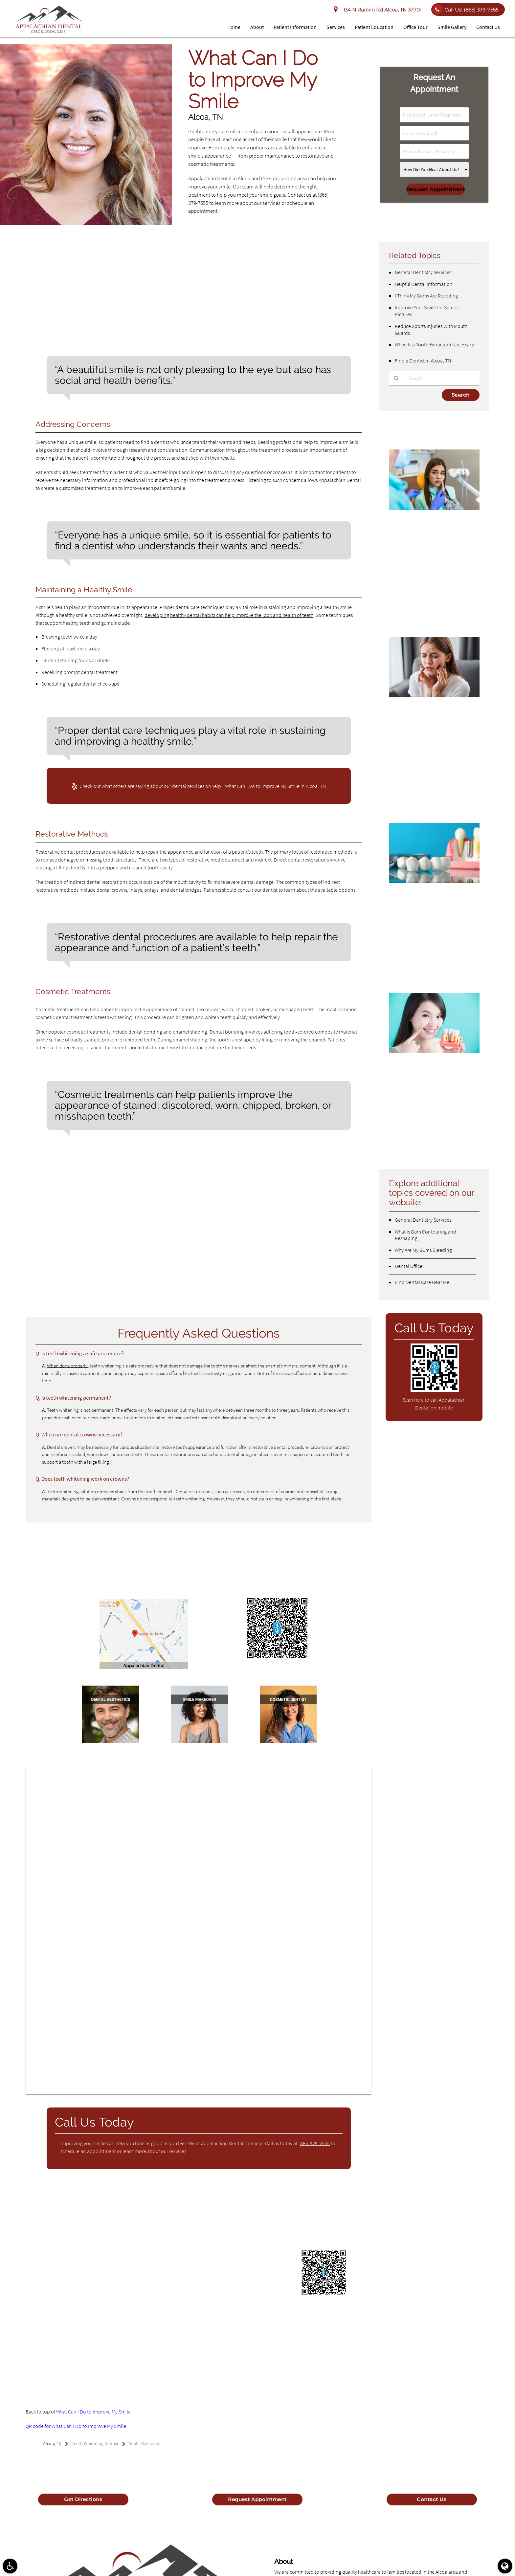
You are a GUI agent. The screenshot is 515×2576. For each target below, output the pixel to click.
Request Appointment (257, 2499)
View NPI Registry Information (186, 2338)
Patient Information (295, 27)
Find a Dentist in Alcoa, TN (423, 360)
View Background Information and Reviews (118, 2350)
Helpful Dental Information (424, 284)
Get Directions (83, 2499)
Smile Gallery (451, 27)
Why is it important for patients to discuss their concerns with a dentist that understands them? (149, 1192)
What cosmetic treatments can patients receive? (96, 1230)
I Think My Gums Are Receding (426, 295)
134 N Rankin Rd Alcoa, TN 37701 (377, 9)
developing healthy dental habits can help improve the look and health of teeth (229, 615)
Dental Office (408, 1266)
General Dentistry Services (423, 272)
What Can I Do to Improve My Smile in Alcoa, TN (275, 786)
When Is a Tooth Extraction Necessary (434, 344)
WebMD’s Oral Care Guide (87, 2239)
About (257, 27)
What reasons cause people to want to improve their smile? (108, 1179)
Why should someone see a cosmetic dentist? (92, 1277)
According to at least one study (92, 314)
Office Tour (415, 27)
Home (233, 27)
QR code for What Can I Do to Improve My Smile (76, 2426)
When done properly (67, 1366)
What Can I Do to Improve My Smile (93, 2411)
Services (335, 27)
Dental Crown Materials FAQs (418, 1064)
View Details (93, 2362)
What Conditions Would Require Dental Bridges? (432, 899)
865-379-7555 (315, 2143)
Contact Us (488, 27)
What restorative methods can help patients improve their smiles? (116, 1217)
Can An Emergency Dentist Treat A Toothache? (426, 713)
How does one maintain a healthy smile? (87, 1290)
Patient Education (374, 27)
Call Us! (465, 9)
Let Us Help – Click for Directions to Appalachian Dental (144, 1674)
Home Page (161, 2227)
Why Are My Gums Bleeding (423, 1250)
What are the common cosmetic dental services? (96, 1264)
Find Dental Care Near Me (422, 1282)
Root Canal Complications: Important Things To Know (428, 530)
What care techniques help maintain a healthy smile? (101, 1205)
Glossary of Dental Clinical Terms (152, 2215)
